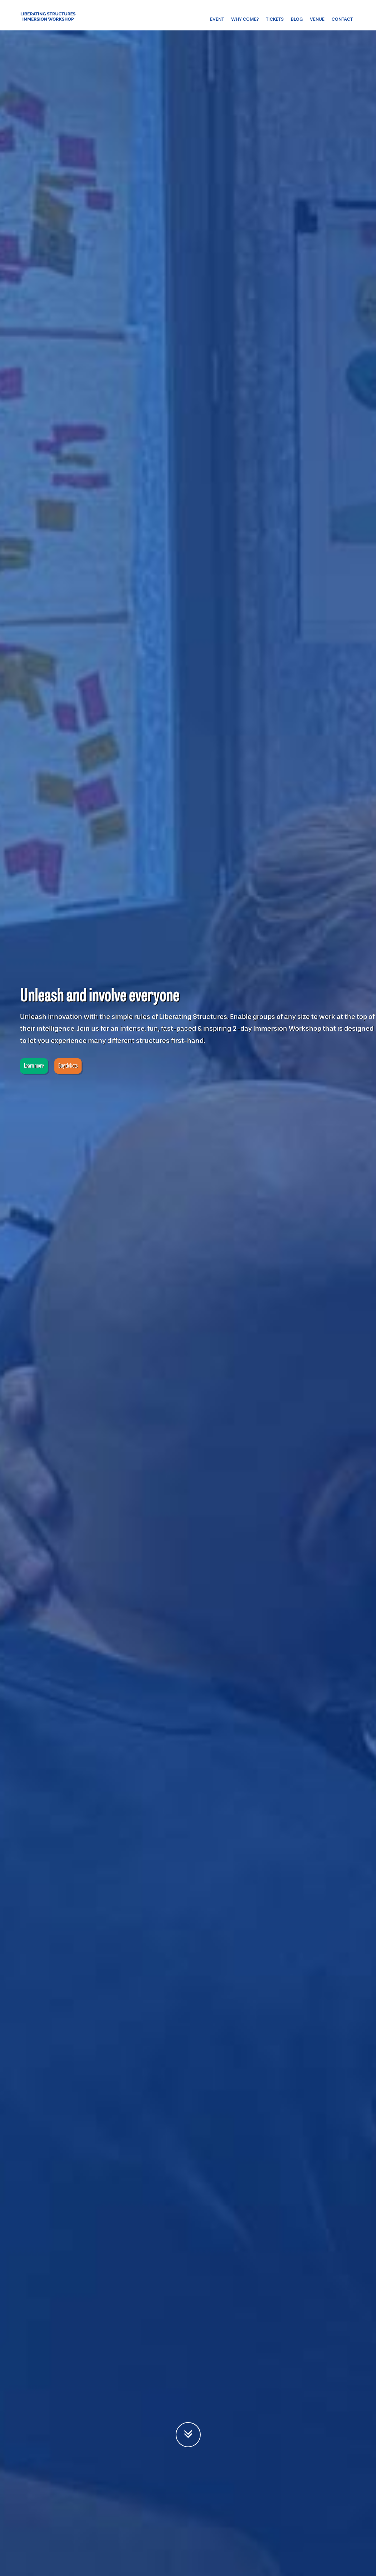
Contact (342, 19)
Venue (317, 19)
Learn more (34, 1066)
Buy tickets (68, 1066)
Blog (297, 19)
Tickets (275, 19)
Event (217, 19)
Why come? (245, 19)
